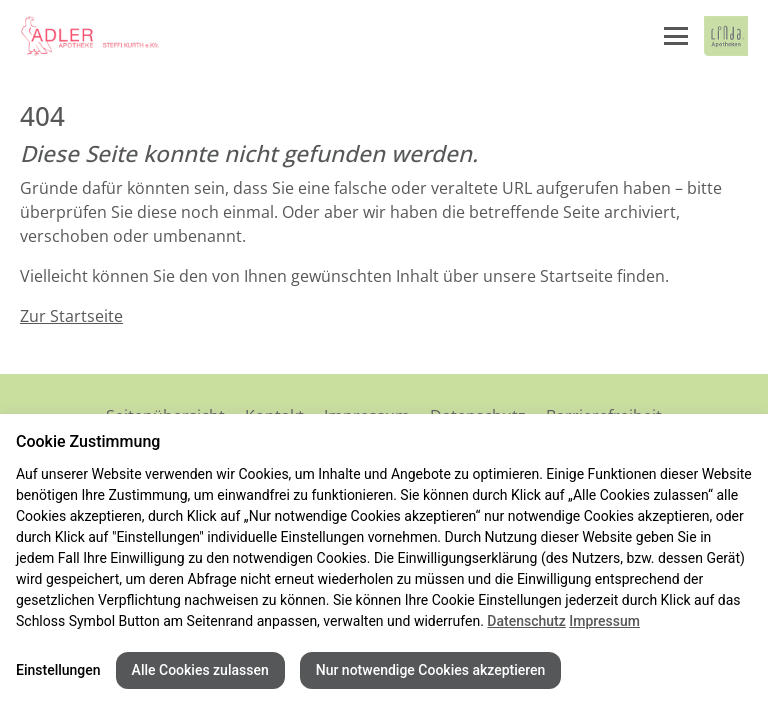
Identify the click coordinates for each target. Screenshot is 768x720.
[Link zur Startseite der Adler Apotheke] (90, 36)
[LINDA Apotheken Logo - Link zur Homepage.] (726, 36)
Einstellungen (58, 670)
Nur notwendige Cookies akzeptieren (431, 670)
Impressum (604, 621)
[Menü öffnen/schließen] (676, 36)
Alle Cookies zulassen (200, 670)
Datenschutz (526, 621)
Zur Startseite (71, 316)
